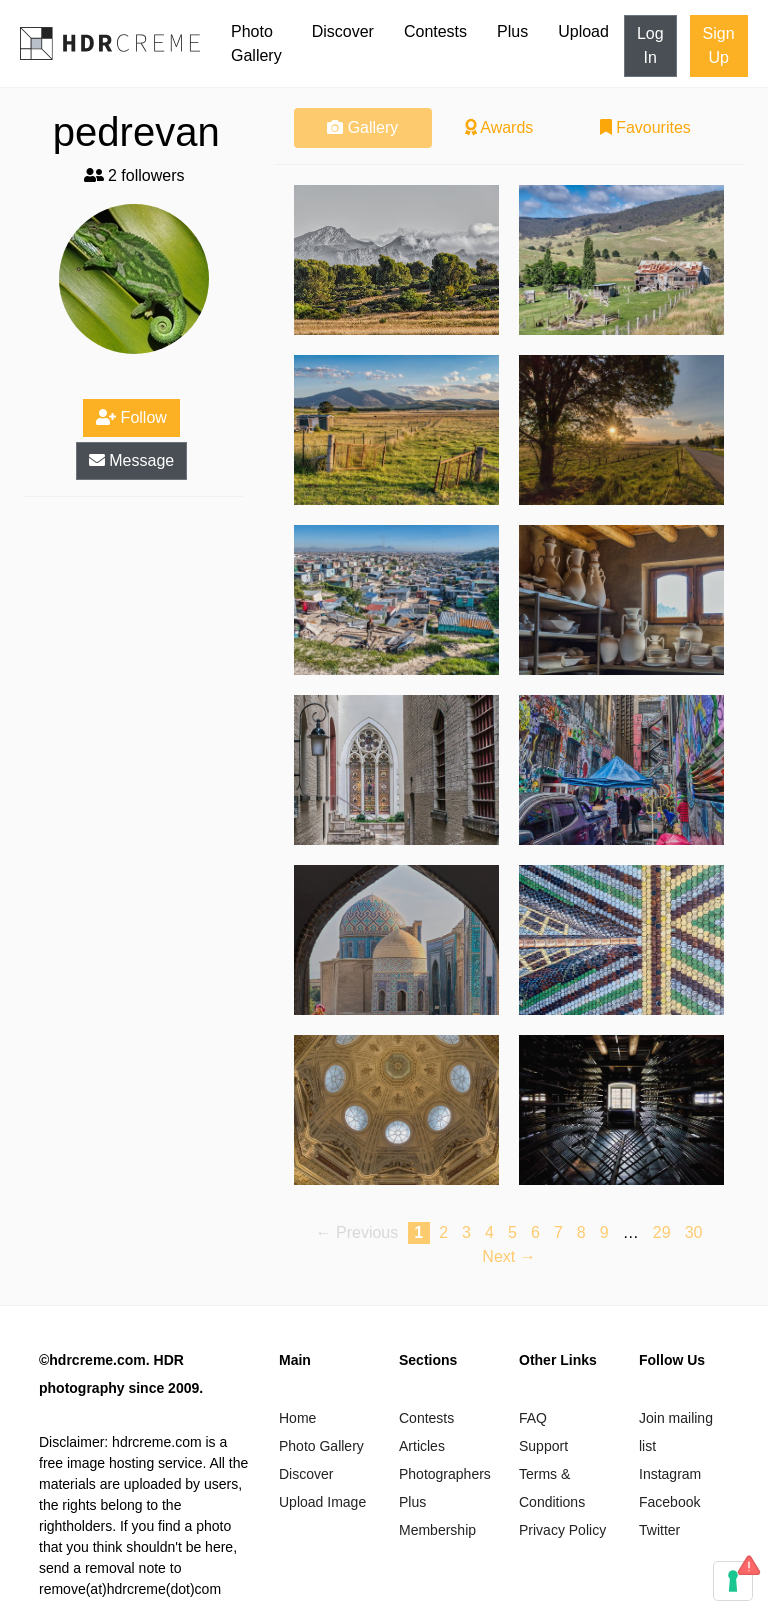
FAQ (533, 1418)
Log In (650, 45)
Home (297, 1418)
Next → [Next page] (508, 1256)
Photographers (445, 1474)
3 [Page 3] (466, 1232)
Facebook (669, 1502)
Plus (512, 31)
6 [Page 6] (535, 1232)
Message (131, 460)
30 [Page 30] (694, 1232)
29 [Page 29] (662, 1232)
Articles (422, 1446)
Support (543, 1446)
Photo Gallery (256, 43)
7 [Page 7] (558, 1232)
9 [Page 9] (604, 1232)
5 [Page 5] (512, 1232)
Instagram (670, 1474)
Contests (435, 31)
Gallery (362, 127)
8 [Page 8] (581, 1232)
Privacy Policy (562, 1530)
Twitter (659, 1530)
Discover (343, 31)
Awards (499, 127)
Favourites (645, 127)
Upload (583, 31)
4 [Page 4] (489, 1232)
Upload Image (322, 1502)
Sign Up (719, 45)
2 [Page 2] (443, 1232)
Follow (131, 417)
